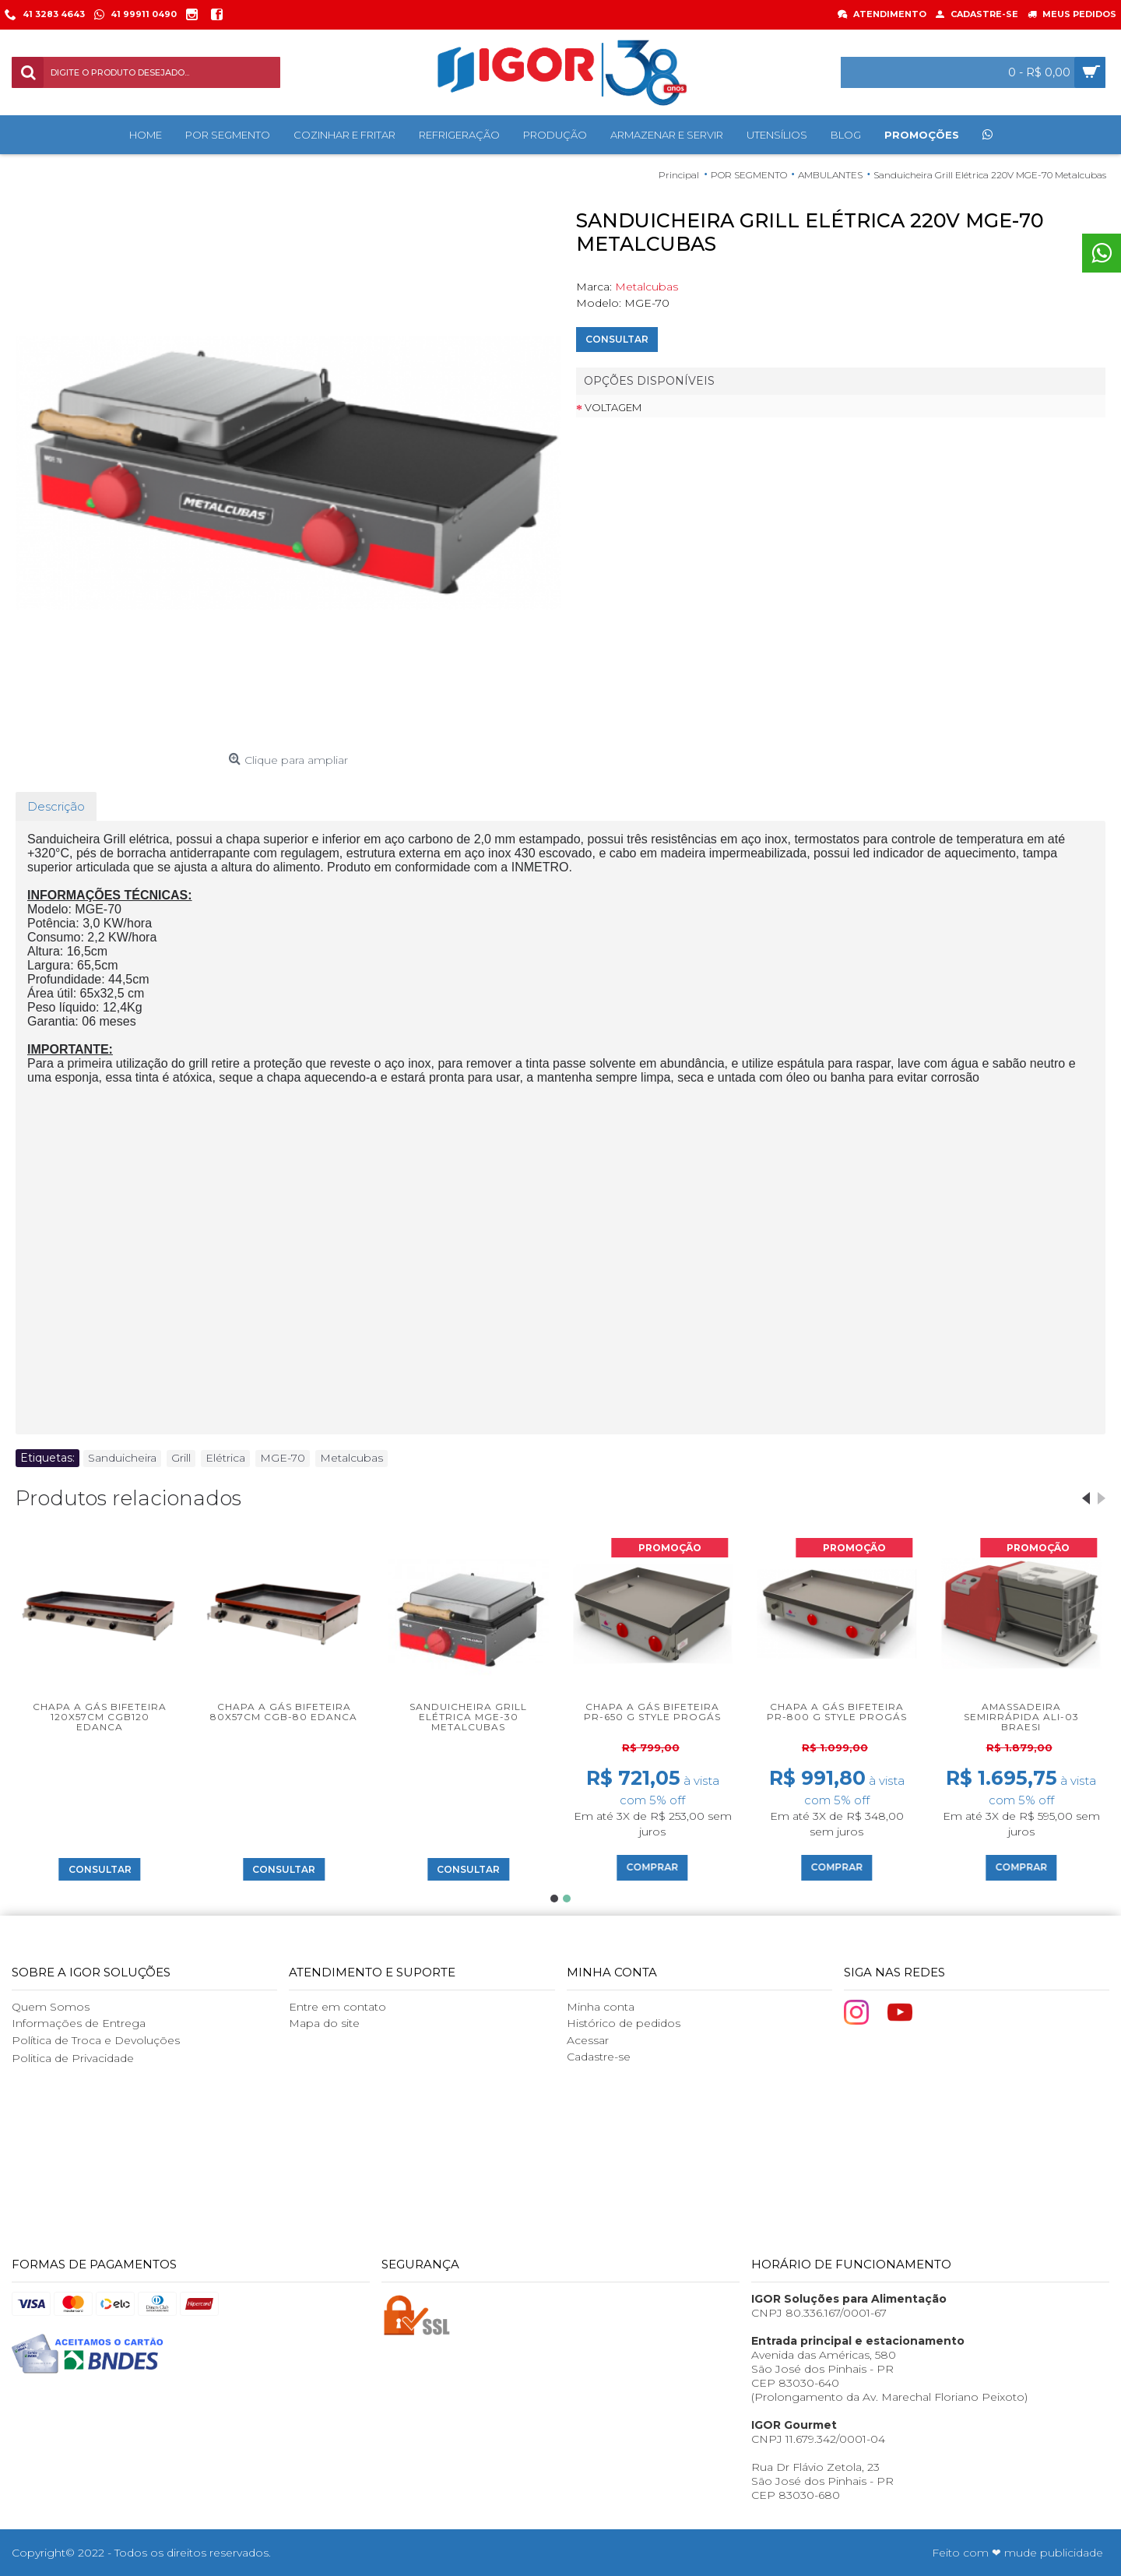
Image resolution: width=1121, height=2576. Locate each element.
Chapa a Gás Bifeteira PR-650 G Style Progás (652, 1712)
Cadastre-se (599, 2057)
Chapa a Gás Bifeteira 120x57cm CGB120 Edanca (100, 1717)
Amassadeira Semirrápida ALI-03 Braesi (1021, 1717)
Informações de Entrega (79, 2023)
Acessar (588, 2040)
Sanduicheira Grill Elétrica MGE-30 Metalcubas (468, 1717)
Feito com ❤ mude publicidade (1017, 2553)
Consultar (616, 339)
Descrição (56, 806)
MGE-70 (282, 1458)
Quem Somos (51, 2007)
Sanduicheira (122, 1458)
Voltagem (613, 407)
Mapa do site (324, 2023)
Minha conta (600, 2007)
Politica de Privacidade (73, 2058)
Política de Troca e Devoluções (96, 2040)
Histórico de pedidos (623, 2023)
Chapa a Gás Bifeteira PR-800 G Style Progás (837, 1712)
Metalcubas (646, 287)
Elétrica (225, 1458)
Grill (181, 1458)
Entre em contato (337, 2007)
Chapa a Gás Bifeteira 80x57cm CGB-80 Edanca (283, 1712)
